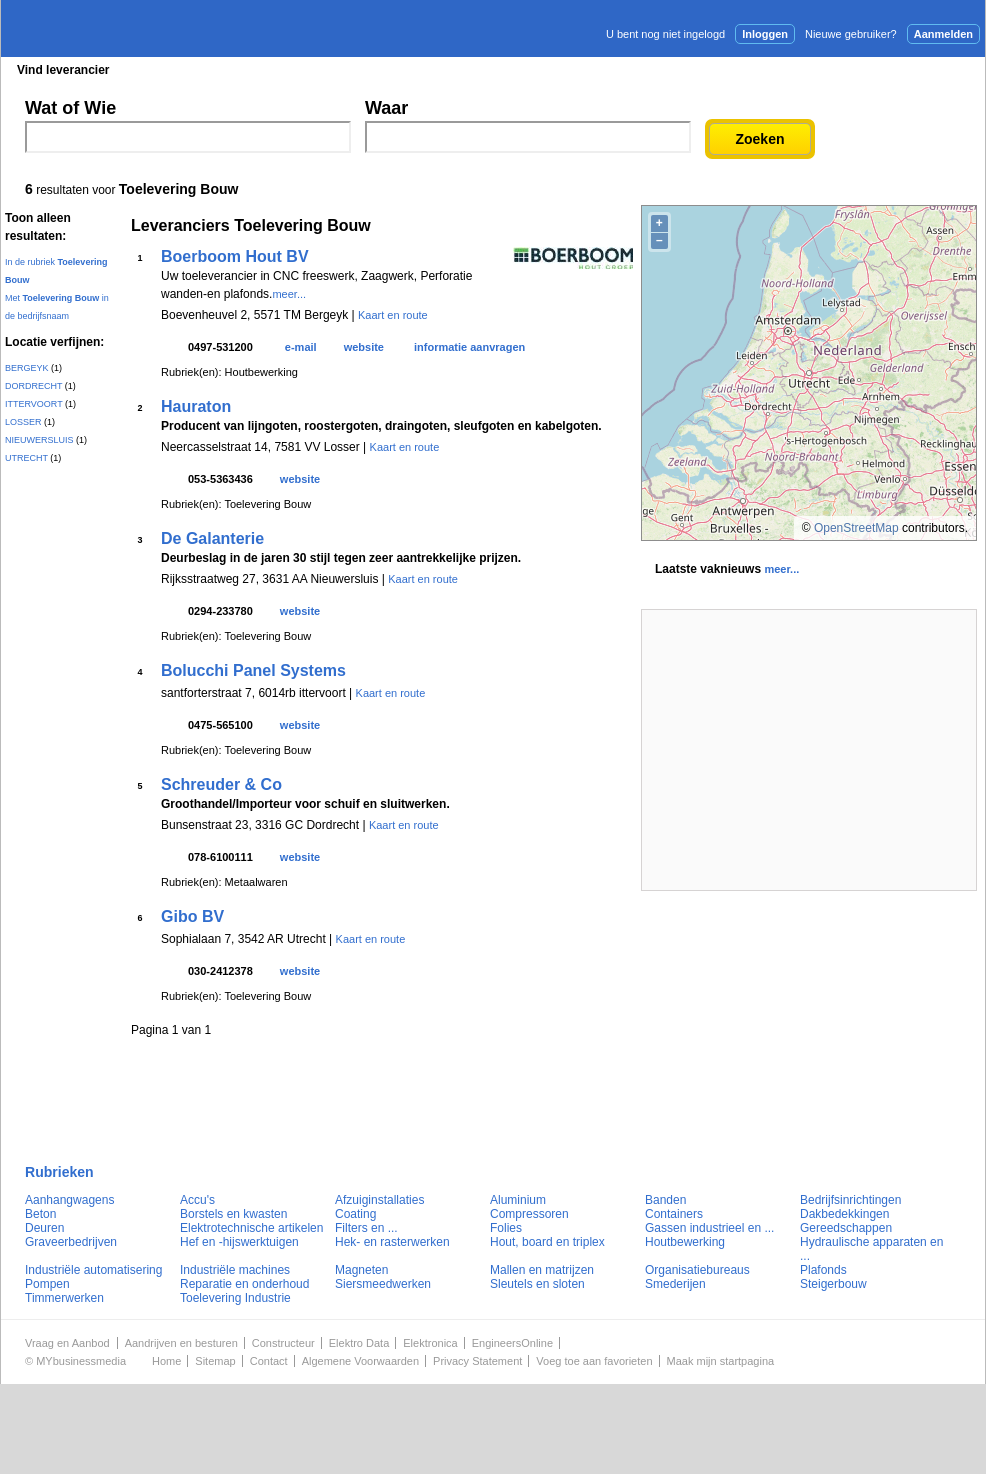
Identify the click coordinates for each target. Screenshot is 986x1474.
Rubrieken (59, 1172)
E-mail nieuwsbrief (646, 69)
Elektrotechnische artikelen (251, 1228)
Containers (674, 1214)
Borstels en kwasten (233, 1214)
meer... (289, 294)
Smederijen (675, 1284)
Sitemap (215, 1361)
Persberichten (489, 70)
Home (166, 1361)
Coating (355, 1214)
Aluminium (518, 1200)
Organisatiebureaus (697, 1270)
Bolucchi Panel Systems (253, 670)
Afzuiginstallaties (379, 1200)
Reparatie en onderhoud (244, 1284)
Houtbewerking (685, 1242)
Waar (386, 108)
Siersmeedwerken (383, 1284)
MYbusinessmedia (81, 1361)
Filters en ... (366, 1228)
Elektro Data (359, 1343)
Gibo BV (192, 916)
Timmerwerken (64, 1298)
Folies (506, 1228)
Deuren (44, 1228)
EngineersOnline (512, 1343)
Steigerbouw (833, 1284)
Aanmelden (943, 34)
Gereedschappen (846, 1228)
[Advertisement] (809, 750)
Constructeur (283, 1343)
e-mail (301, 347)
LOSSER (23, 422)
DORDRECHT (33, 386)
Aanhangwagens (69, 1200)
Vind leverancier (63, 70)
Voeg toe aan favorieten (594, 1361)
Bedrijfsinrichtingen (850, 1200)
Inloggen (765, 34)
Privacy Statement (477, 1361)
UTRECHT (26, 458)
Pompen (47, 1284)
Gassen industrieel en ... (709, 1228)
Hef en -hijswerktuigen (239, 1242)
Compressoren (529, 1214)
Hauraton (196, 406)
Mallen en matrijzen (542, 1270)
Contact (269, 1361)
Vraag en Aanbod (67, 1343)
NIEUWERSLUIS (39, 440)
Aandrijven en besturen (181, 1343)
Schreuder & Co (221, 784)
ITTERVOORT (34, 404)
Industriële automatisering (93, 1270)
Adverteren (770, 69)
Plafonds (823, 1270)
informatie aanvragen (469, 347)
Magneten (361, 1270)
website (364, 347)
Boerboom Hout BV (235, 256)
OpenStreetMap (856, 528)
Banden (665, 1200)
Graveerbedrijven (71, 1242)
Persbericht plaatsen (911, 69)
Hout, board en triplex (547, 1242)
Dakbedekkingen (844, 1214)
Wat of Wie (70, 108)
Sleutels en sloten (537, 1284)
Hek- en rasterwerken (392, 1242)
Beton (40, 1214)
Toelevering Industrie (235, 1298)
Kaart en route (393, 315)
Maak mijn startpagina (721, 1361)
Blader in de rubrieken (207, 70)
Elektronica (430, 1343)
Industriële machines (235, 1270)
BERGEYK (27, 368)
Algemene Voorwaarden (360, 1361)
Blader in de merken (359, 70)
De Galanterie (212, 538)
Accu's (197, 1200)
